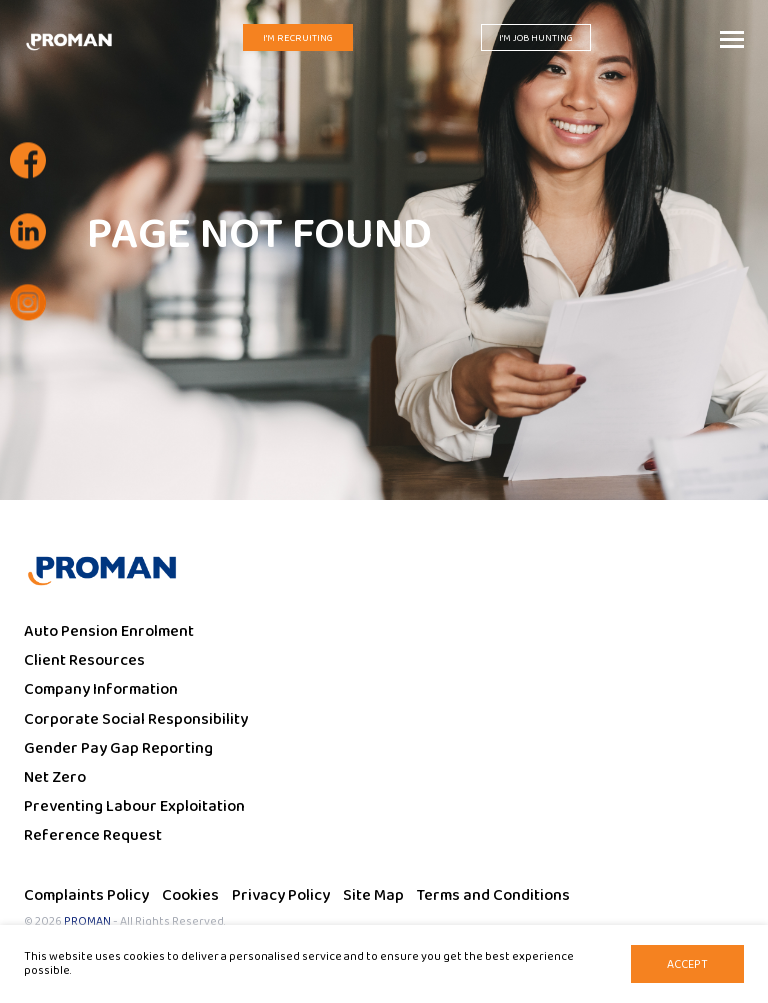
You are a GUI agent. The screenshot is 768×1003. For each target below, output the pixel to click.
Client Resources (84, 660)
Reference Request (93, 835)
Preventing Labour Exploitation (134, 806)
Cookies (190, 895)
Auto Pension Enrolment (109, 631)
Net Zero (55, 777)
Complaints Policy (86, 895)
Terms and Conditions (493, 895)
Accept (687, 964)
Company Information (101, 689)
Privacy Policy (281, 895)
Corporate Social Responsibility (136, 719)
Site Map (373, 895)
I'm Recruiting (298, 38)
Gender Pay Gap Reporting (118, 748)
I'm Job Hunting (536, 38)
